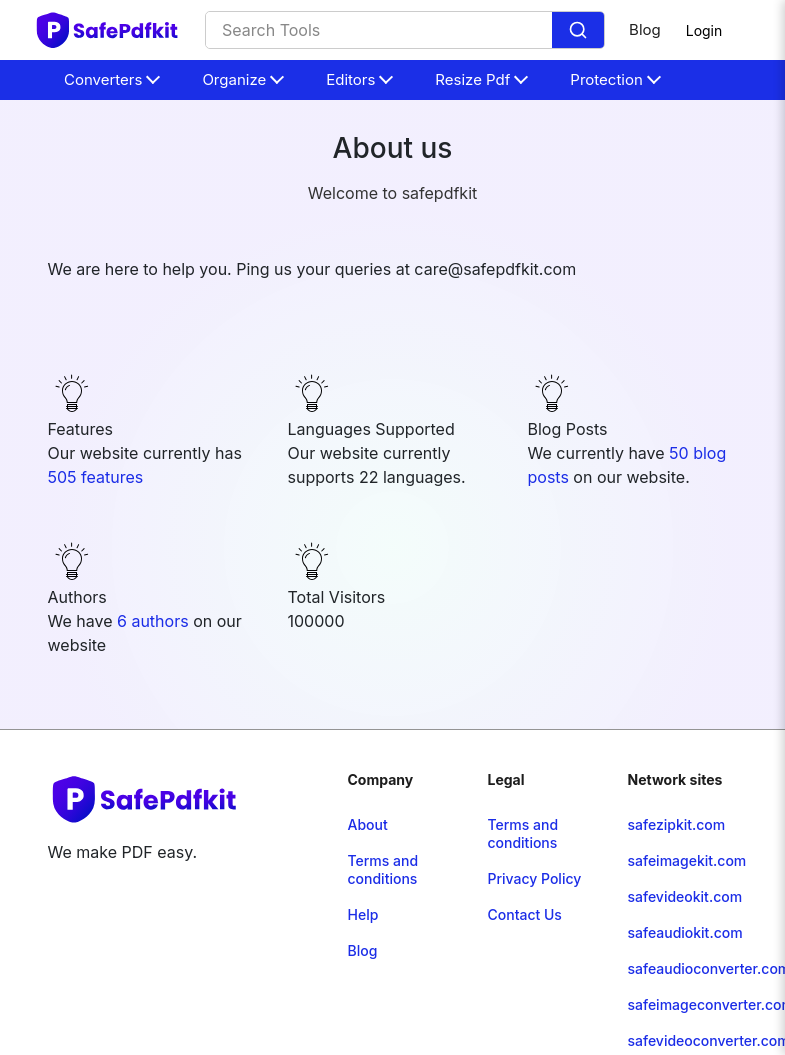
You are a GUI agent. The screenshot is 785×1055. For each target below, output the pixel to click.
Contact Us (524, 914)
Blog (645, 29)
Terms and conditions (383, 869)
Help (363, 914)
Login (704, 30)
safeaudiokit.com (684, 932)
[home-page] (108, 30)
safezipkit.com (676, 824)
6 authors (155, 621)
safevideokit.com (684, 896)
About (368, 824)
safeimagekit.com (686, 860)
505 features (96, 477)
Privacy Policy (534, 878)
